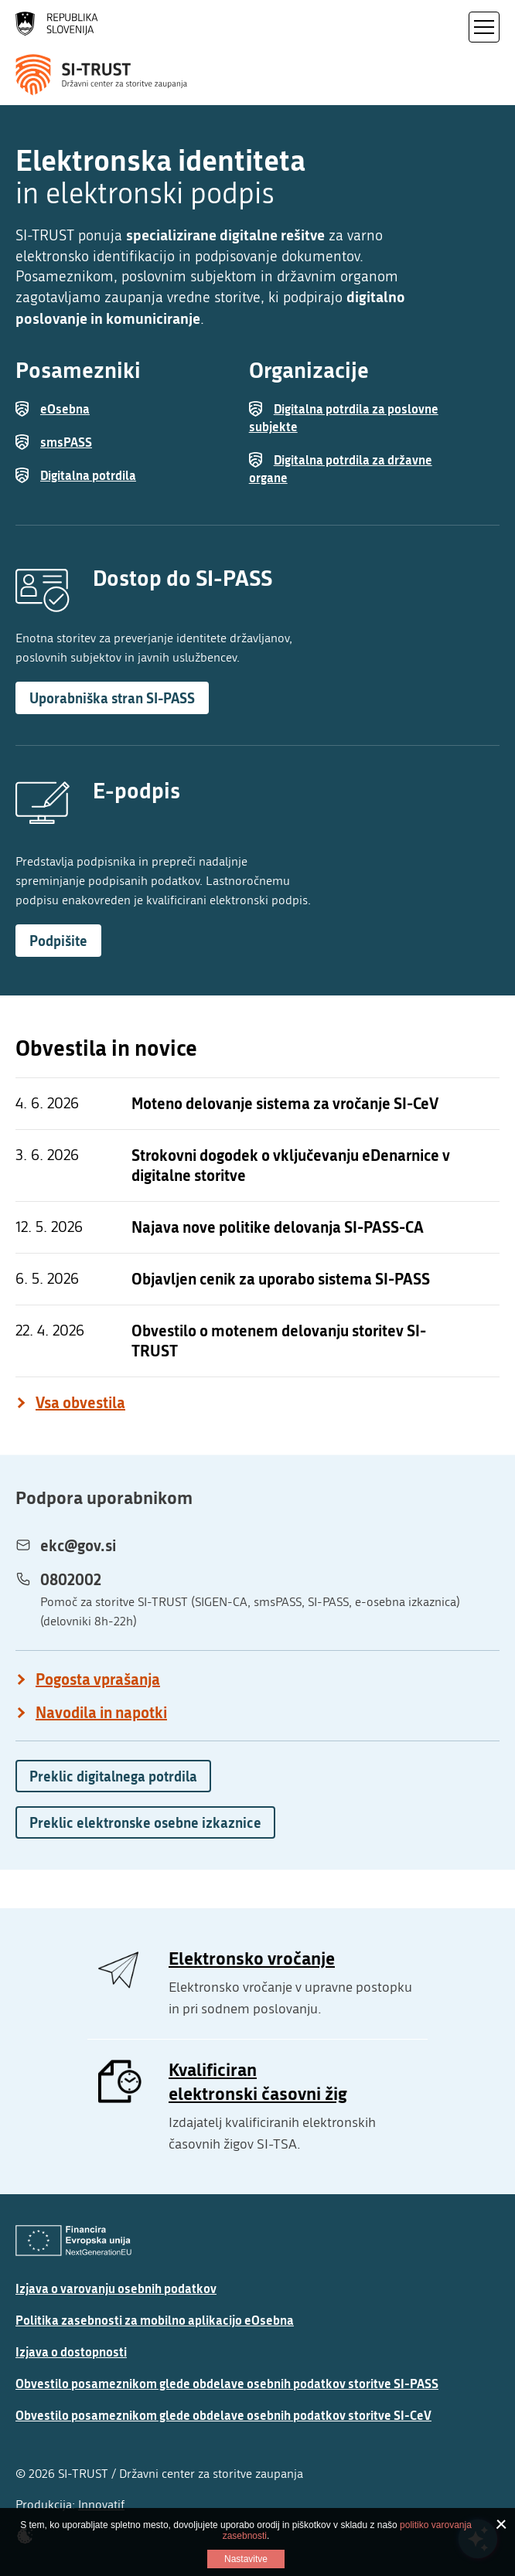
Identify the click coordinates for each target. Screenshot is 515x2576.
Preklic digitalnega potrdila (113, 1776)
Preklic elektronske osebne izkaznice (145, 1822)
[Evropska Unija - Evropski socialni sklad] (73, 2241)
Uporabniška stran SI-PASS (112, 698)
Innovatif (101, 2504)
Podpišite (58, 941)
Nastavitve (246, 2559)
